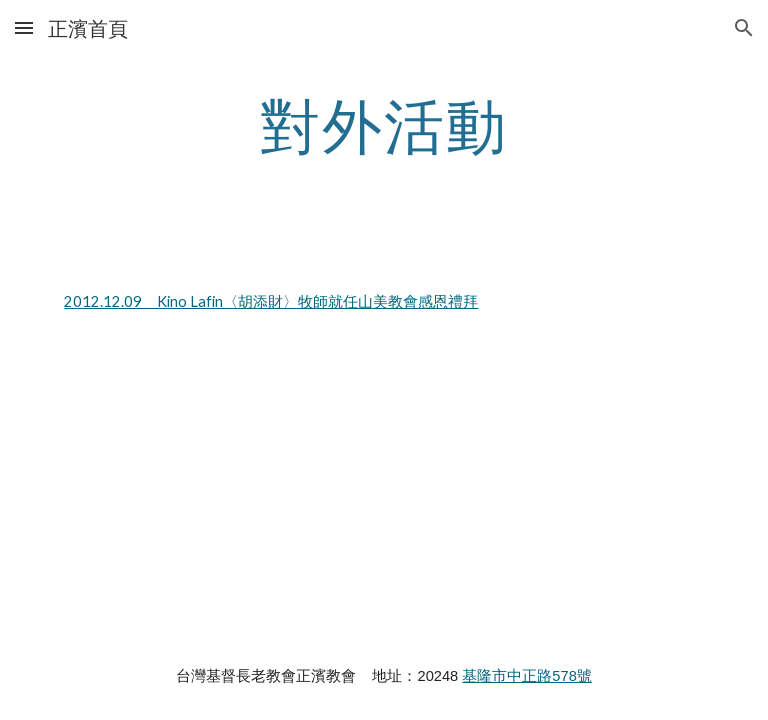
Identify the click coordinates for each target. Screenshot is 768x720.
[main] (383, 125)
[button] (24, 27)
